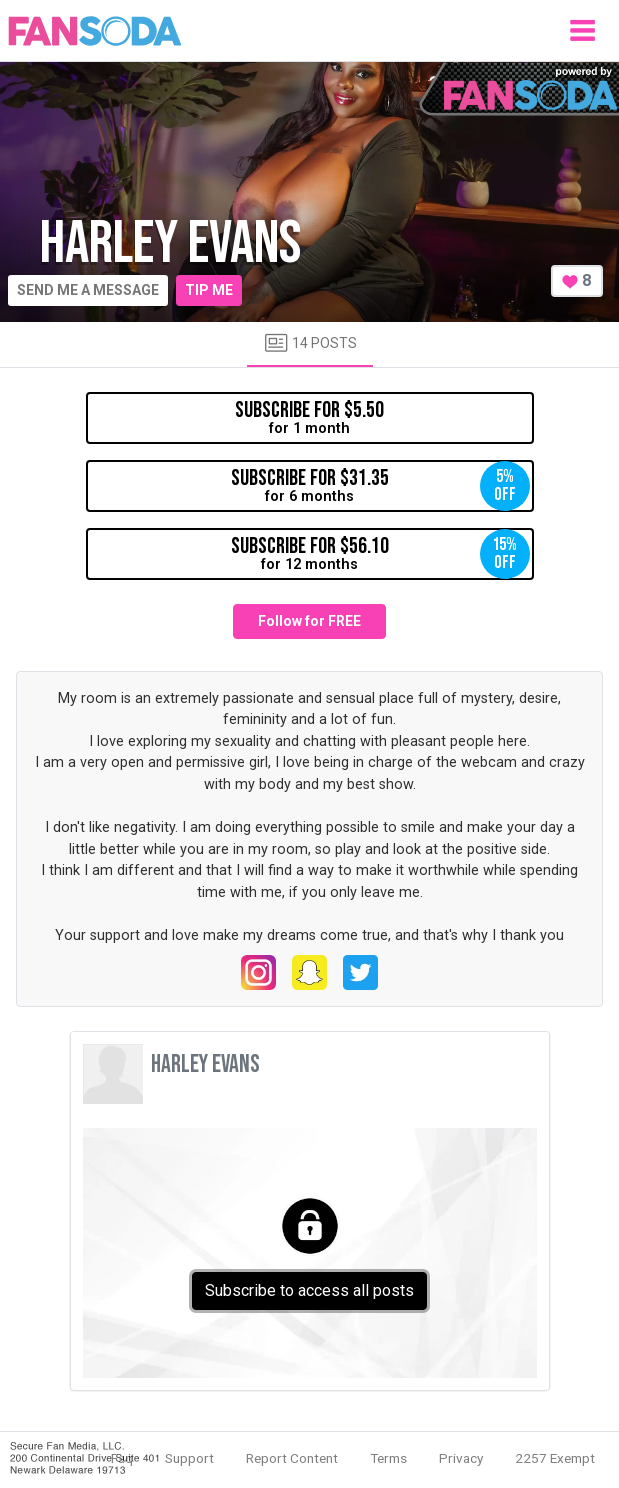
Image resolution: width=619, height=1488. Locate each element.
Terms (388, 1458)
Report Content (292, 1458)
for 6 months (380, 486)
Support (189, 1458)
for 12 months (380, 554)
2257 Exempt (555, 1458)
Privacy (461, 1458)
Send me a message (88, 290)
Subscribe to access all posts (309, 1290)
